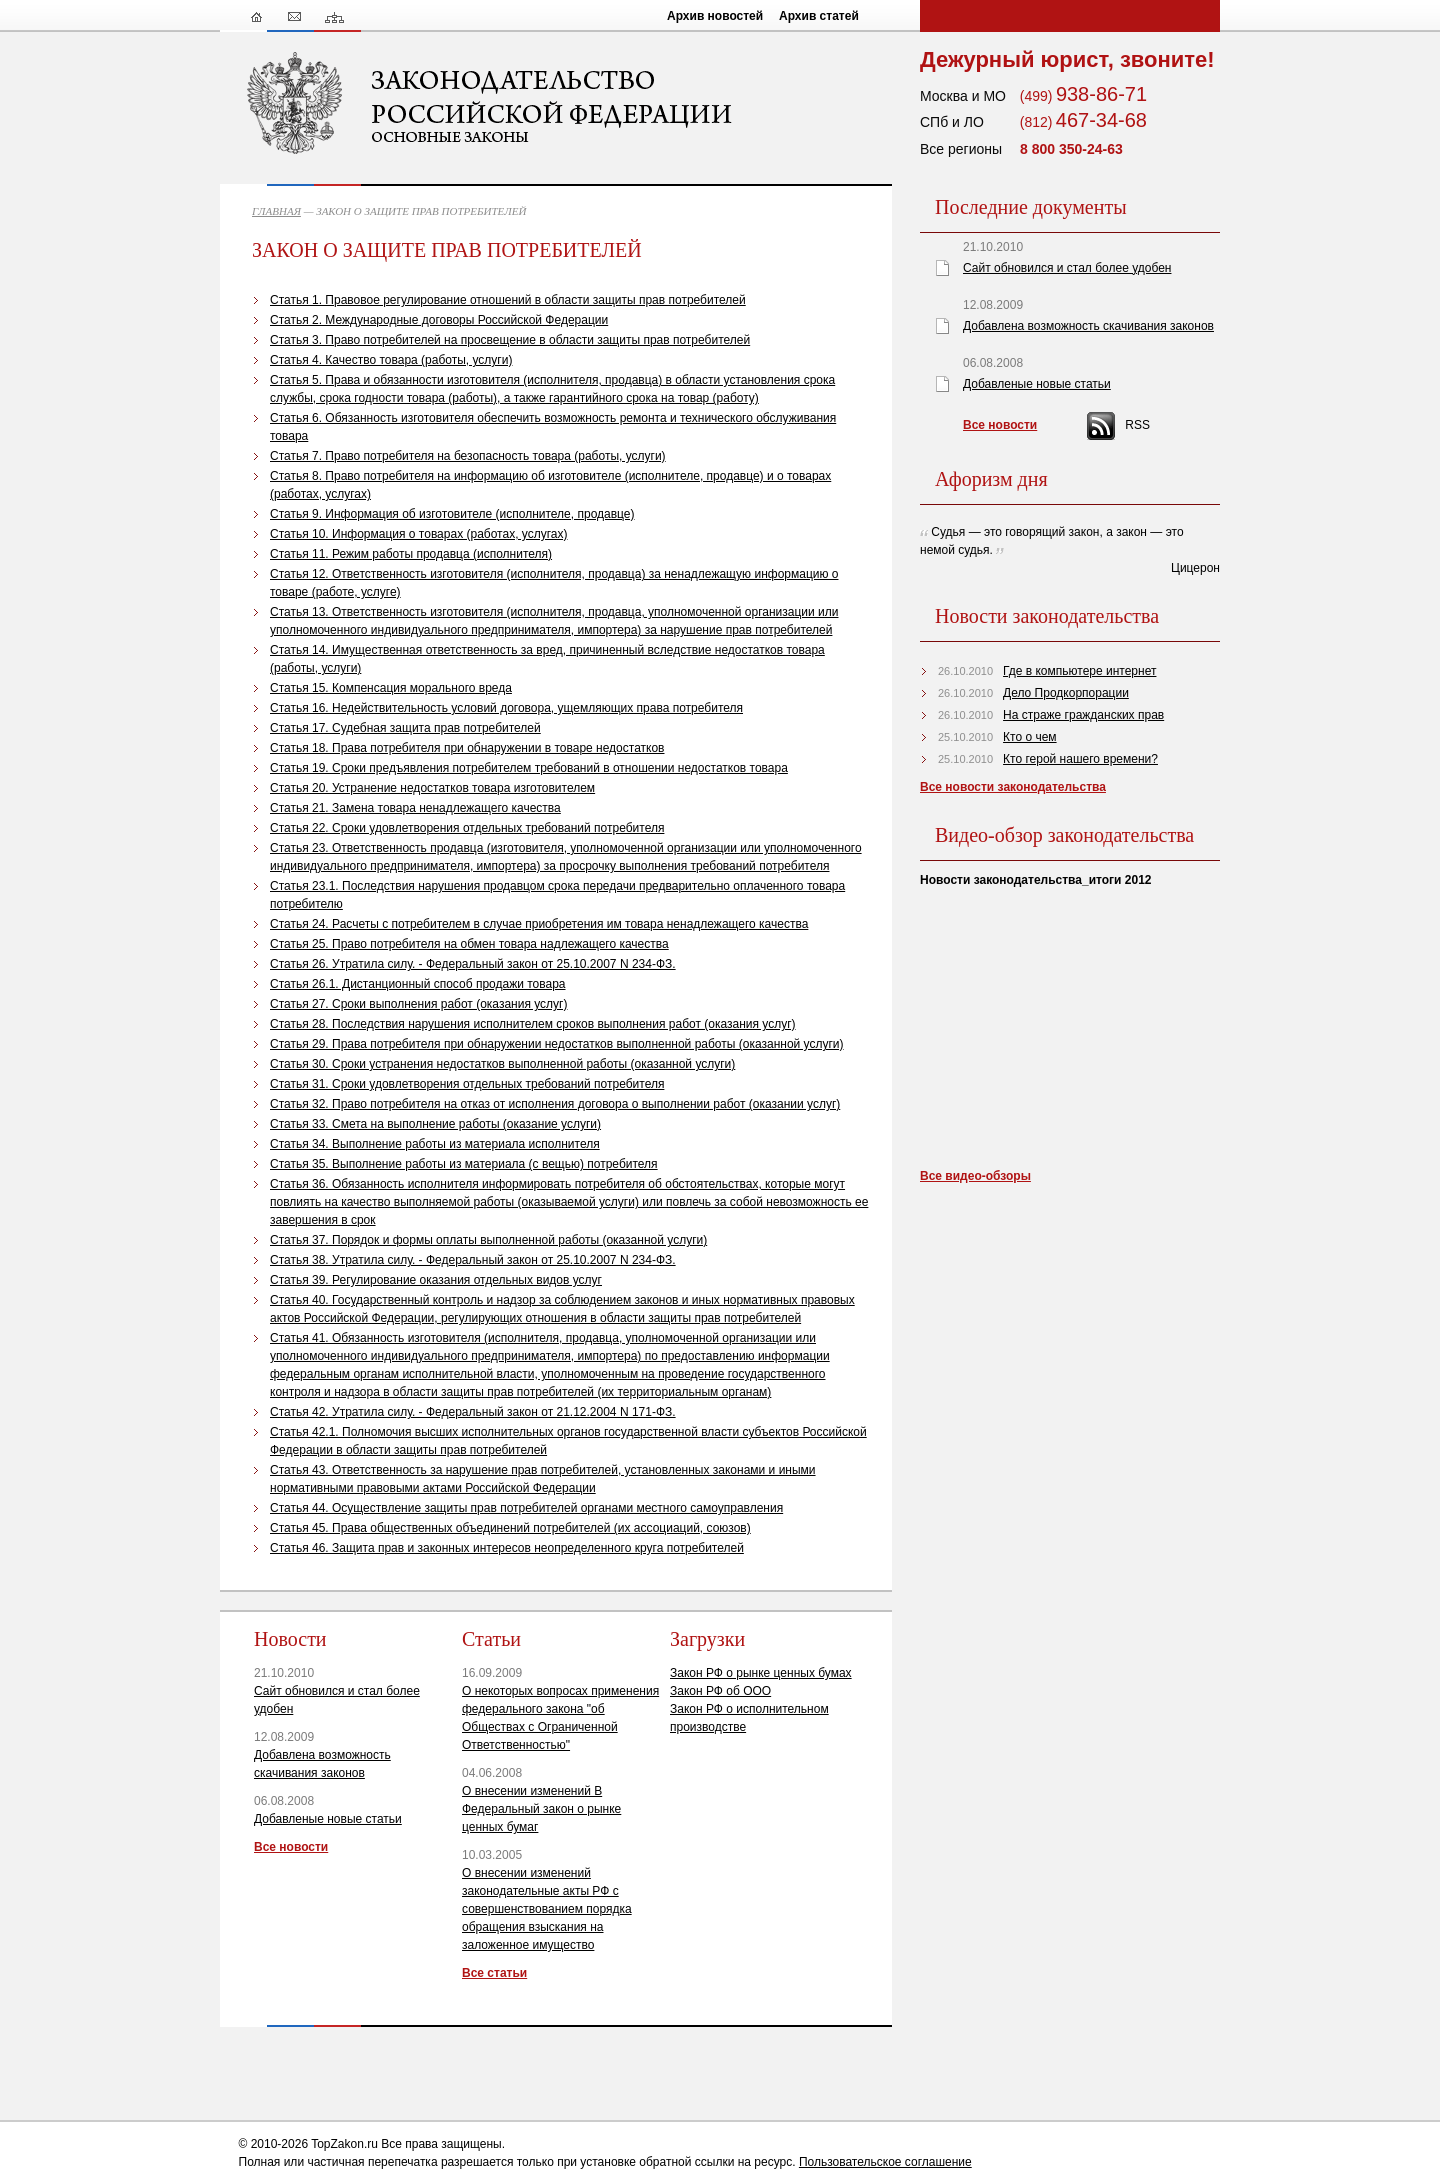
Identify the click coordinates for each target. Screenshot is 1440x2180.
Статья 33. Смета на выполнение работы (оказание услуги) (435, 1124)
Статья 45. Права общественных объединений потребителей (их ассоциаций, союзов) (510, 1528)
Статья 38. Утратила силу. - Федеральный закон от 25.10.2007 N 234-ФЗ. (473, 1260)
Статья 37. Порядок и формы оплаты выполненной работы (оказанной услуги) (488, 1240)
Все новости (291, 1847)
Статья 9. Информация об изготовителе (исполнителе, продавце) (452, 514)
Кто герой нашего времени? (1080, 759)
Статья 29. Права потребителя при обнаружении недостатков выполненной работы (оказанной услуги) (557, 1044)
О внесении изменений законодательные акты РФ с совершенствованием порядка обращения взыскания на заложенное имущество (547, 1909)
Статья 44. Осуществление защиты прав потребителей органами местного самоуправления (526, 1508)
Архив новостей (715, 16)
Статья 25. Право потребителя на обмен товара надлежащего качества (469, 944)
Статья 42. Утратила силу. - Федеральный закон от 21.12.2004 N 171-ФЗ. (473, 1412)
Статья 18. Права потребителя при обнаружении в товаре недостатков (467, 748)
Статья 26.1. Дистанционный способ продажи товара (418, 984)
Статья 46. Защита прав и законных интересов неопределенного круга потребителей (507, 1548)
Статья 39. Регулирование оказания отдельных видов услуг (436, 1280)
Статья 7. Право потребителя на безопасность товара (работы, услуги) (468, 456)
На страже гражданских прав (1083, 715)
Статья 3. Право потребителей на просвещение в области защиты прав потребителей (510, 340)
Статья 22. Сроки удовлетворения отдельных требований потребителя (467, 828)
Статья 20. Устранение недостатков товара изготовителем (432, 788)
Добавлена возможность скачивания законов (1088, 326)
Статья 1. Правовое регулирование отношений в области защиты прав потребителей (508, 300)
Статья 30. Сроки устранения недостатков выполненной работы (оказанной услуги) (502, 1064)
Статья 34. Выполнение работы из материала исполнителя (435, 1144)
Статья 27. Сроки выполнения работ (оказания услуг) (418, 1004)
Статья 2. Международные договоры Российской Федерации (439, 320)
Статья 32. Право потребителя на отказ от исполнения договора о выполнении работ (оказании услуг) (555, 1104)
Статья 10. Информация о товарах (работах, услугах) (418, 534)
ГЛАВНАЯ (276, 211)
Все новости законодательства (1013, 787)
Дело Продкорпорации (1066, 693)
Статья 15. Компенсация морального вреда (391, 688)
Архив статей (819, 16)
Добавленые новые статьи (328, 1819)
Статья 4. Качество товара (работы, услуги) (391, 360)
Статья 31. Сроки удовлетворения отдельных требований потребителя (467, 1084)
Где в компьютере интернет (1079, 671)
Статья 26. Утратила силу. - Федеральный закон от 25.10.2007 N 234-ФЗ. (473, 964)
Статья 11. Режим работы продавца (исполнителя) (411, 554)
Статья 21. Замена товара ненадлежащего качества (415, 808)
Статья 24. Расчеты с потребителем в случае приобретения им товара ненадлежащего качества (539, 924)
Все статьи (494, 1973)
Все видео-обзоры (975, 1176)
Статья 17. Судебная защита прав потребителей (405, 728)
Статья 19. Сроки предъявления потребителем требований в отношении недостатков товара (529, 768)
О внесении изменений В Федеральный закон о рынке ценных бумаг (541, 1809)
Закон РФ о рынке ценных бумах (761, 1673)
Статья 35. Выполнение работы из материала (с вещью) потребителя (464, 1164)
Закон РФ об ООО (720, 1691)
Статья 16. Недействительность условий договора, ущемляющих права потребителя (506, 708)
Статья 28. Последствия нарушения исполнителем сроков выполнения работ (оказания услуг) (533, 1024)
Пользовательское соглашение (885, 2162)
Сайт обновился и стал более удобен (1067, 268)
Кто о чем (1030, 737)
